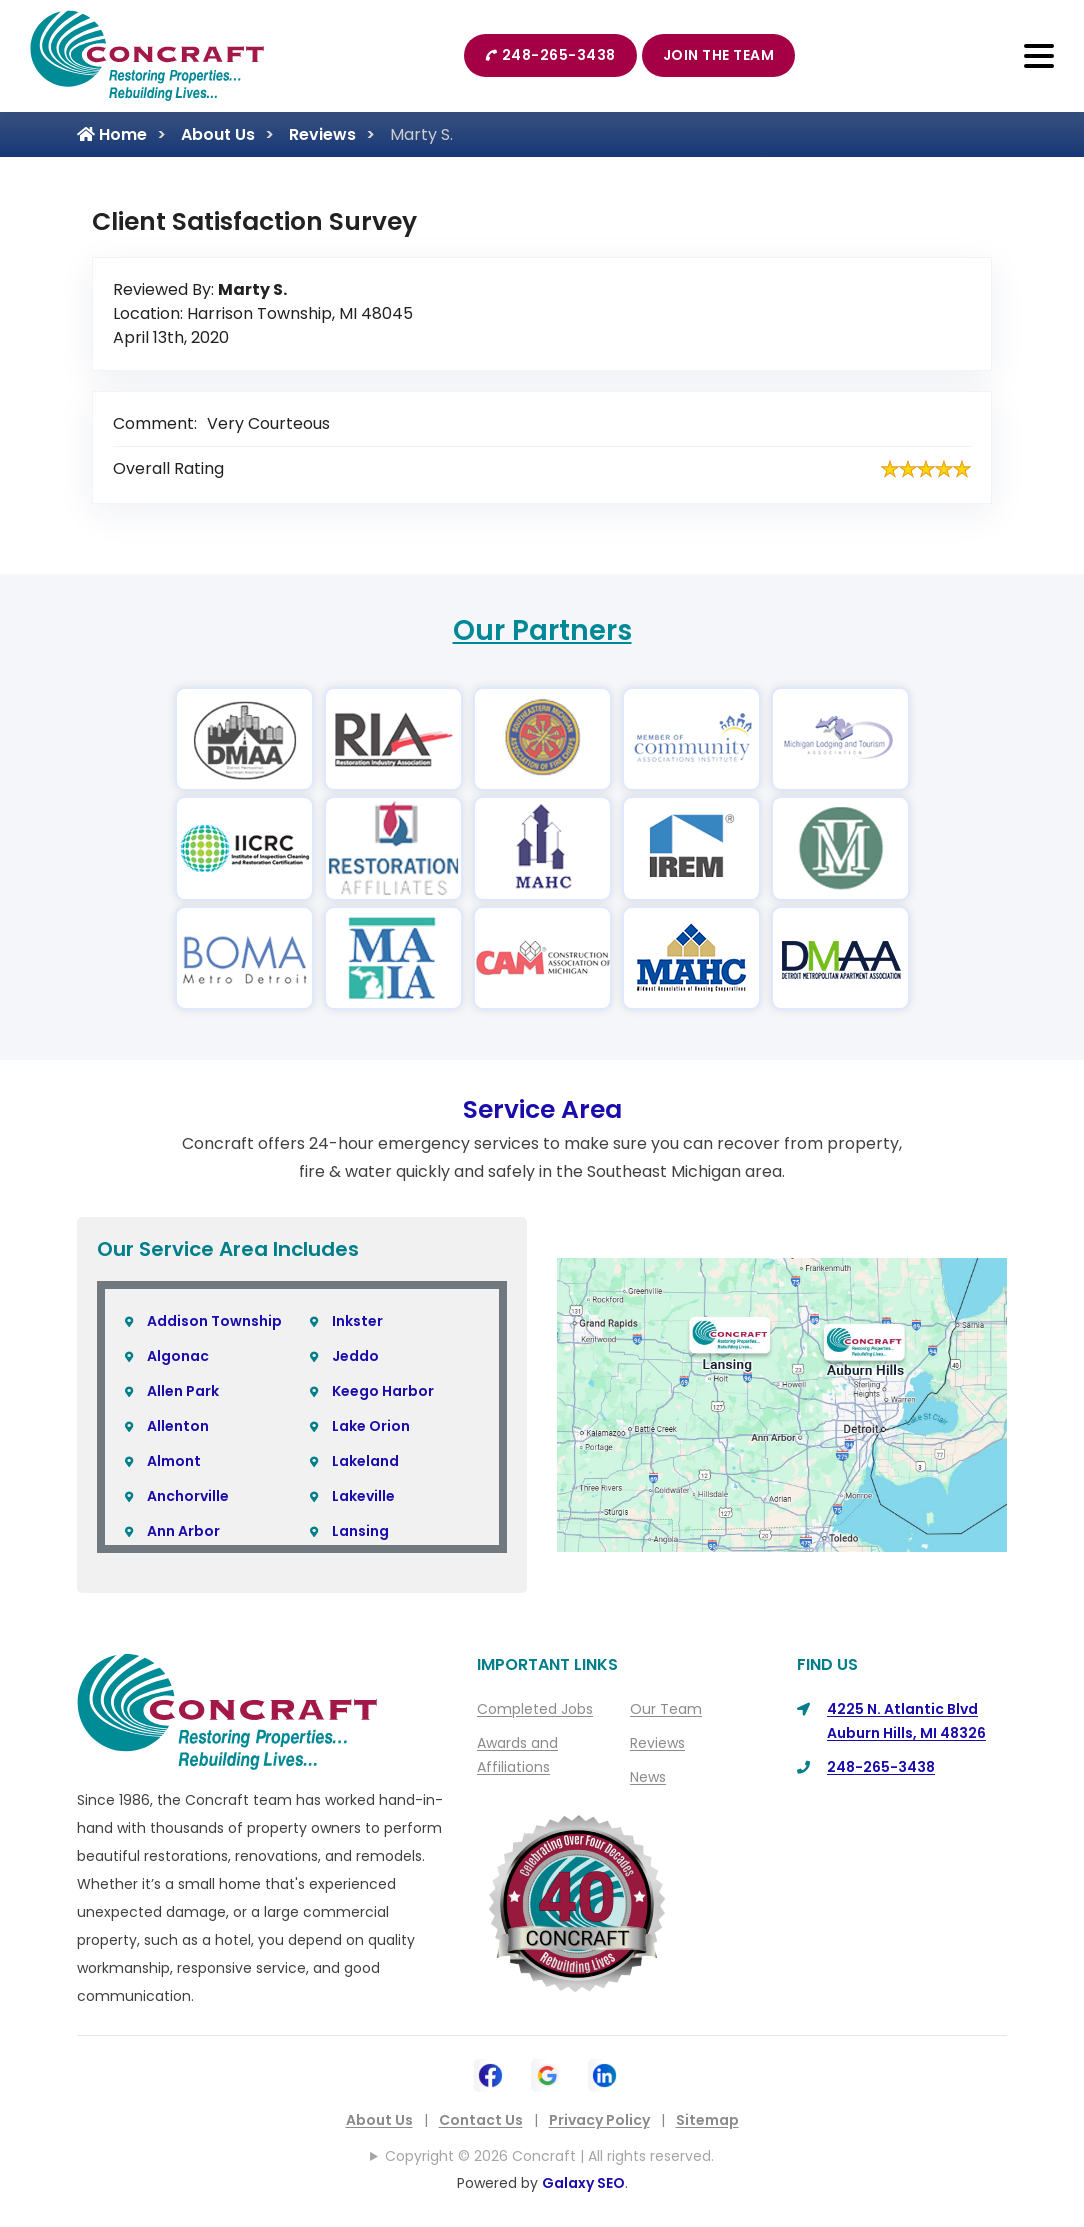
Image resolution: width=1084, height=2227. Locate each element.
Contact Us (481, 2120)
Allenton (178, 1426)
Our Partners (542, 630)
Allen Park (183, 1391)
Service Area (542, 1109)
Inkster (357, 1321)
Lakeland (365, 1461)
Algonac (178, 1356)
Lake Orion (371, 1426)
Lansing (360, 1531)
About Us (218, 134)
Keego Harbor (383, 1391)
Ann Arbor (183, 1531)
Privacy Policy (599, 2120)
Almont (174, 1461)
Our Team (666, 1709)
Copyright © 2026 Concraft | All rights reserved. (549, 2156)
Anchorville (188, 1496)
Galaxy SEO (583, 2183)
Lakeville (363, 1496)
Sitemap (707, 2120)
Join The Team (719, 55)
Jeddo (355, 1356)
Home (112, 134)
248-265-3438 (550, 55)
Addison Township (214, 1321)
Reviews (322, 134)
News (648, 1777)
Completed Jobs (535, 1709)
